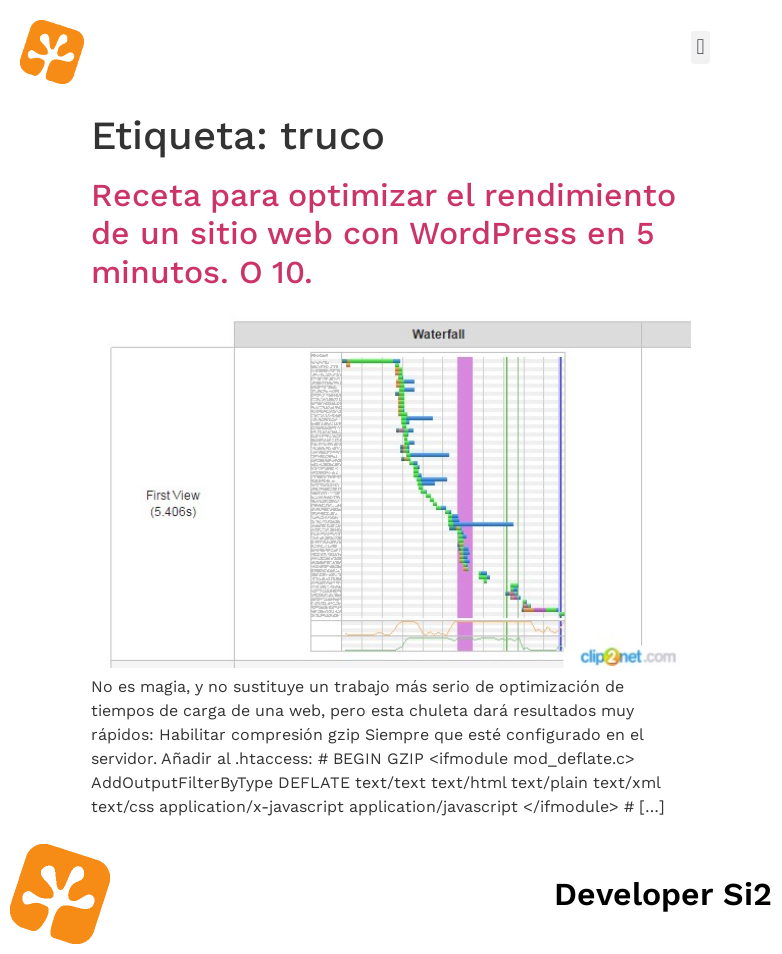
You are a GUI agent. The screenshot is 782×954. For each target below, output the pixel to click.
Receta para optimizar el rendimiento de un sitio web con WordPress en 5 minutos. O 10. (383, 233)
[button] (700, 47)
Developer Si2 (663, 894)
